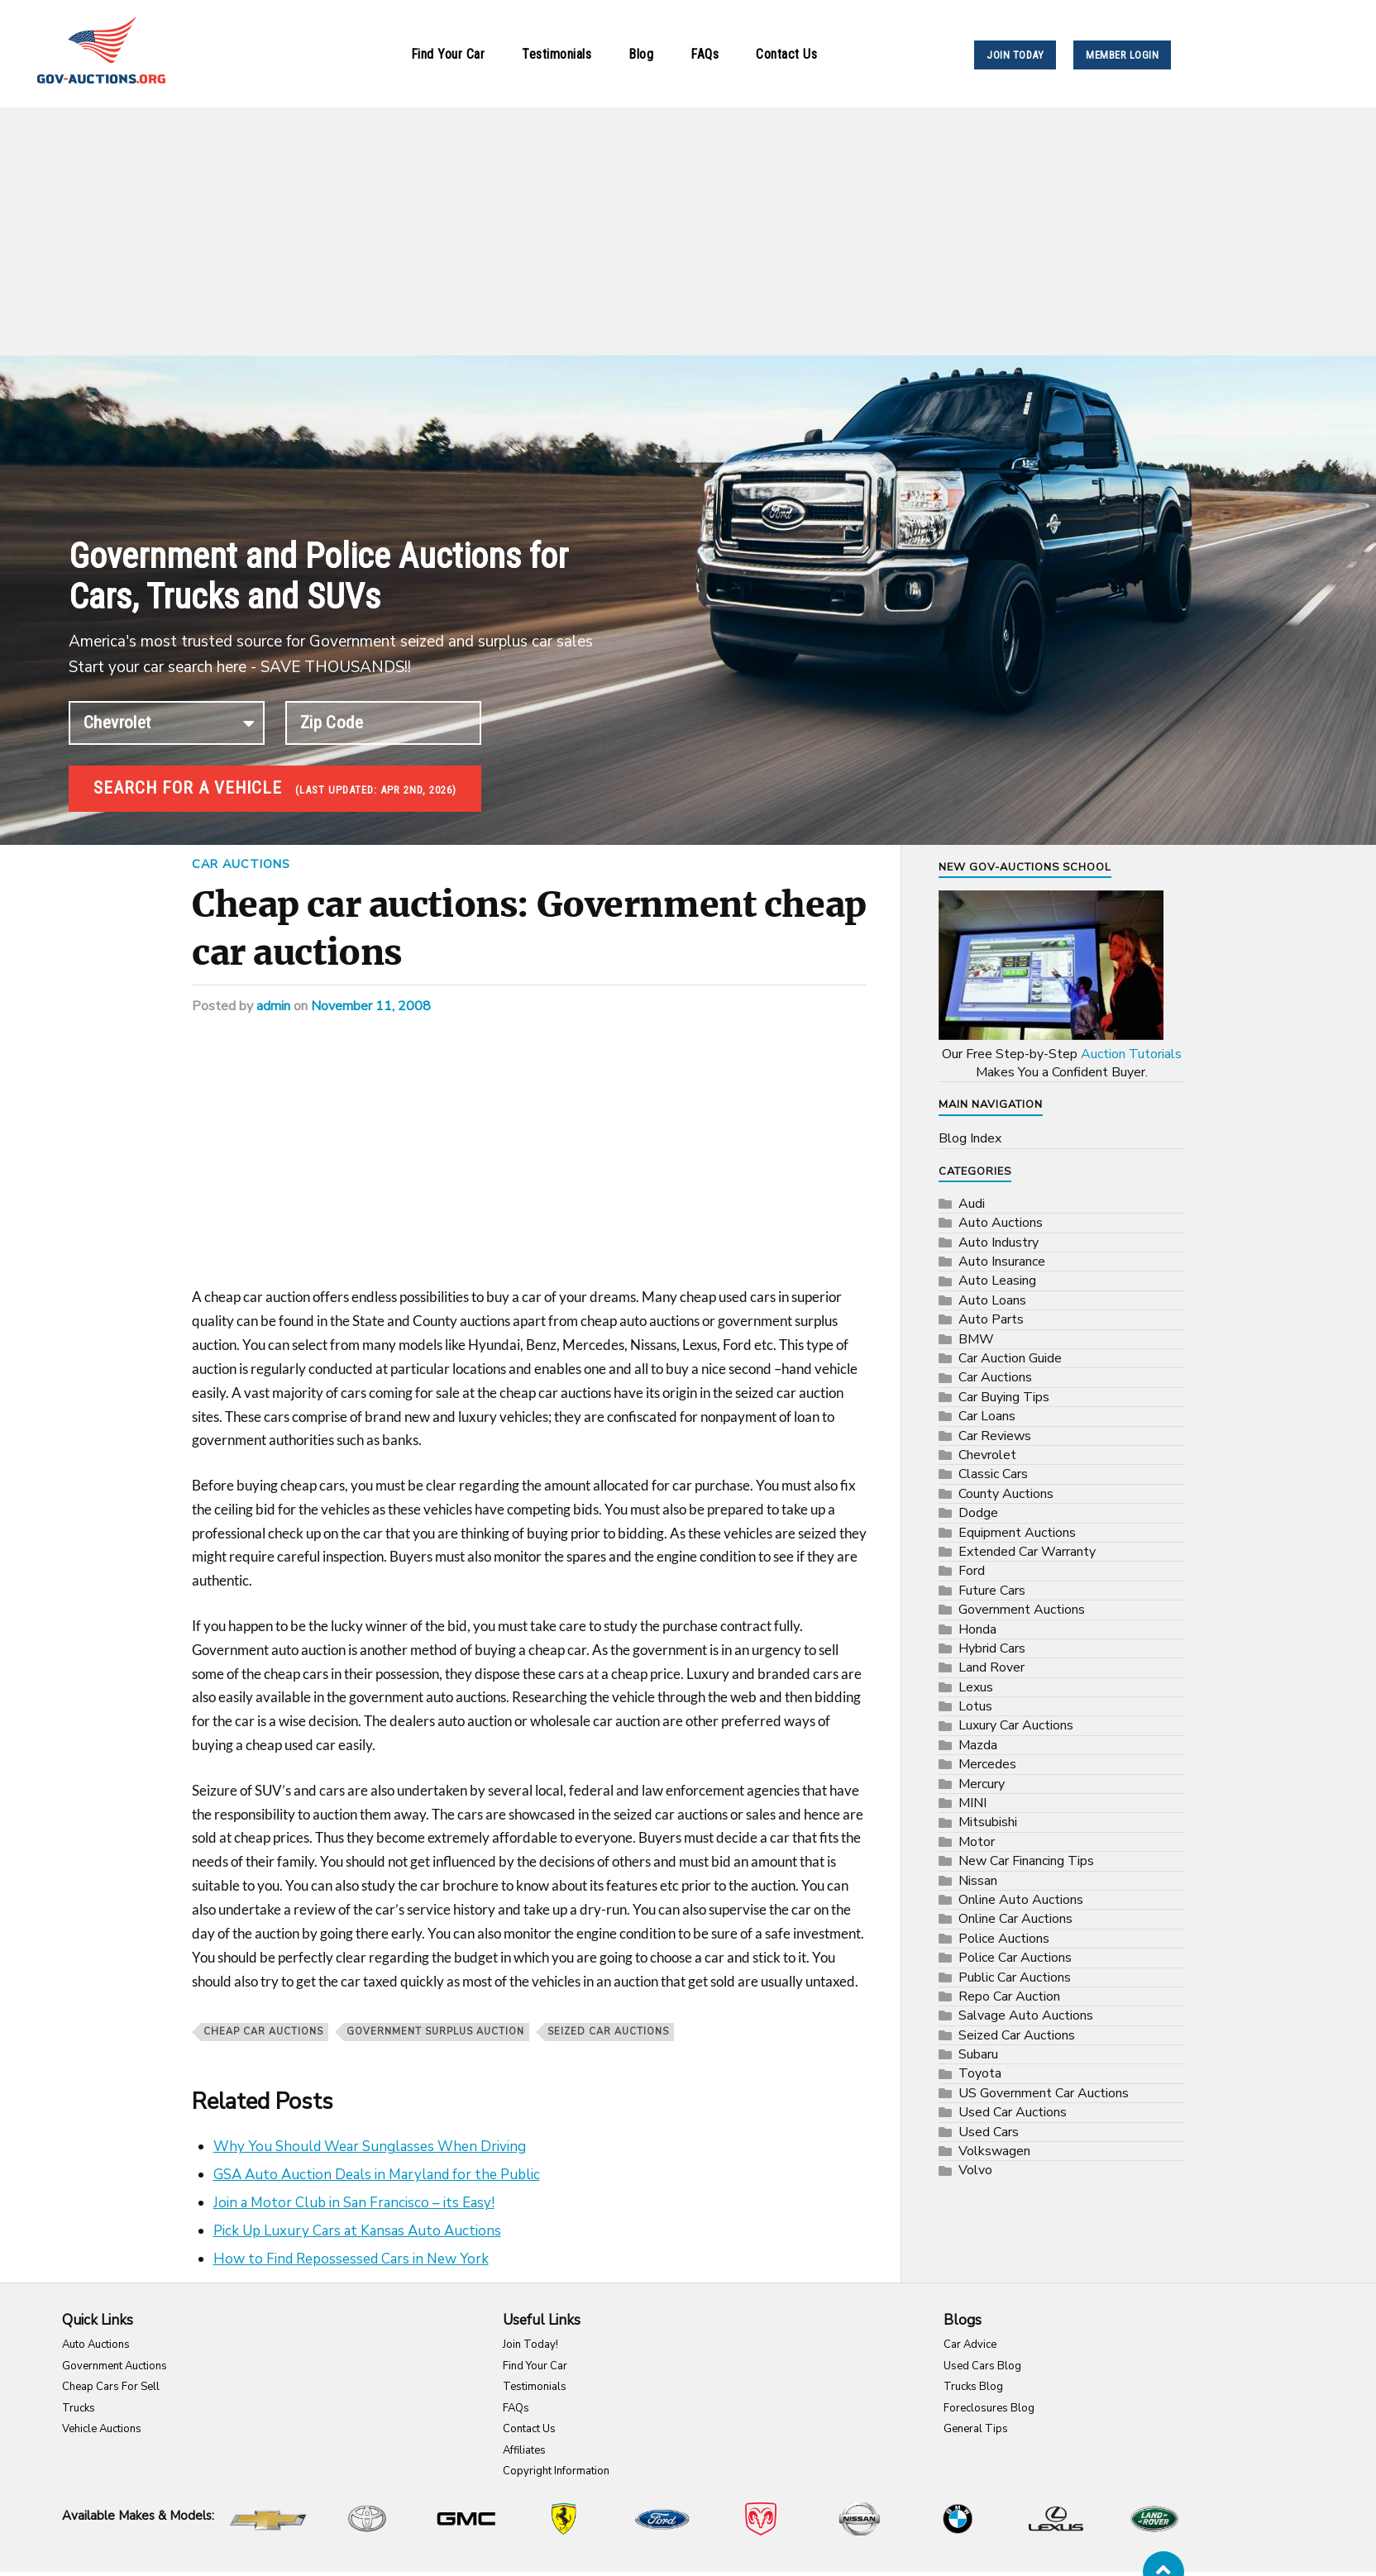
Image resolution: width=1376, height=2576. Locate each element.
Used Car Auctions (1012, 2110)
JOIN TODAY (1015, 55)
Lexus (975, 1686)
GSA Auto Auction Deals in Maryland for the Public (376, 2172)
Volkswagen (994, 2149)
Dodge (978, 1511)
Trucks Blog (973, 2385)
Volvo (975, 2168)
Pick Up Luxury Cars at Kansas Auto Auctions (357, 2229)
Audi (971, 1202)
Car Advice (970, 2342)
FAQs (704, 54)
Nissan (977, 1879)
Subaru (978, 2053)
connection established (167, 723)
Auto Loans (992, 1299)
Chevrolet (987, 1453)
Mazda (977, 1743)
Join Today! (530, 2342)
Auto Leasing (997, 1279)
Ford (971, 1569)
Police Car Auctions (1015, 1956)
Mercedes (987, 1762)
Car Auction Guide (1010, 1357)
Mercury (981, 1782)
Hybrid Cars (991, 1647)
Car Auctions (241, 862)
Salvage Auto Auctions (1025, 2014)
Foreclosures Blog (989, 2406)
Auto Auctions (1000, 1221)
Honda (977, 1628)
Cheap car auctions (263, 2030)
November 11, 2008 (371, 1004)
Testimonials (556, 54)
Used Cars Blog (982, 2364)
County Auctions (1006, 1492)
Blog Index (970, 1137)
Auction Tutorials (1131, 1052)
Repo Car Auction (1009, 1995)
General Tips (976, 2427)
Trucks (78, 2406)
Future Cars (991, 1589)
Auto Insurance (1001, 1260)
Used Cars (988, 2130)
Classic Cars (993, 1472)
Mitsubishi (987, 1820)
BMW (976, 1338)
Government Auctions (1021, 1608)
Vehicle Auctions (101, 2427)
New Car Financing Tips (1026, 1859)
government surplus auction (435, 2030)
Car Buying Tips (1003, 1395)
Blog (640, 54)
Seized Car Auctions (608, 2030)
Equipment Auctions (1017, 1531)
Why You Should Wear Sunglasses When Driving (369, 2144)
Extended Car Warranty (1027, 1550)
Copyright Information (556, 2469)
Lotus (975, 1705)
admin (273, 1004)
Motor (976, 1840)
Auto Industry (998, 1241)
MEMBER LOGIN (1122, 55)
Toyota (979, 2072)
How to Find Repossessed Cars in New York (351, 2257)
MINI (972, 1801)
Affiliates (524, 2448)
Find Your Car (448, 54)
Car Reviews (994, 1434)
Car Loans (986, 1414)
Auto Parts (991, 1318)
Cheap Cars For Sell (111, 2385)
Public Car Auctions (1014, 1976)
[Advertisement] (688, 231)
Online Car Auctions (1015, 1917)
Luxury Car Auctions (1015, 1724)
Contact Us (786, 54)
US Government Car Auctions (1043, 2091)
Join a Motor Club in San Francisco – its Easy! (353, 2201)
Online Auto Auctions (1020, 1898)
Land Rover (991, 1666)
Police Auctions (1003, 1937)
